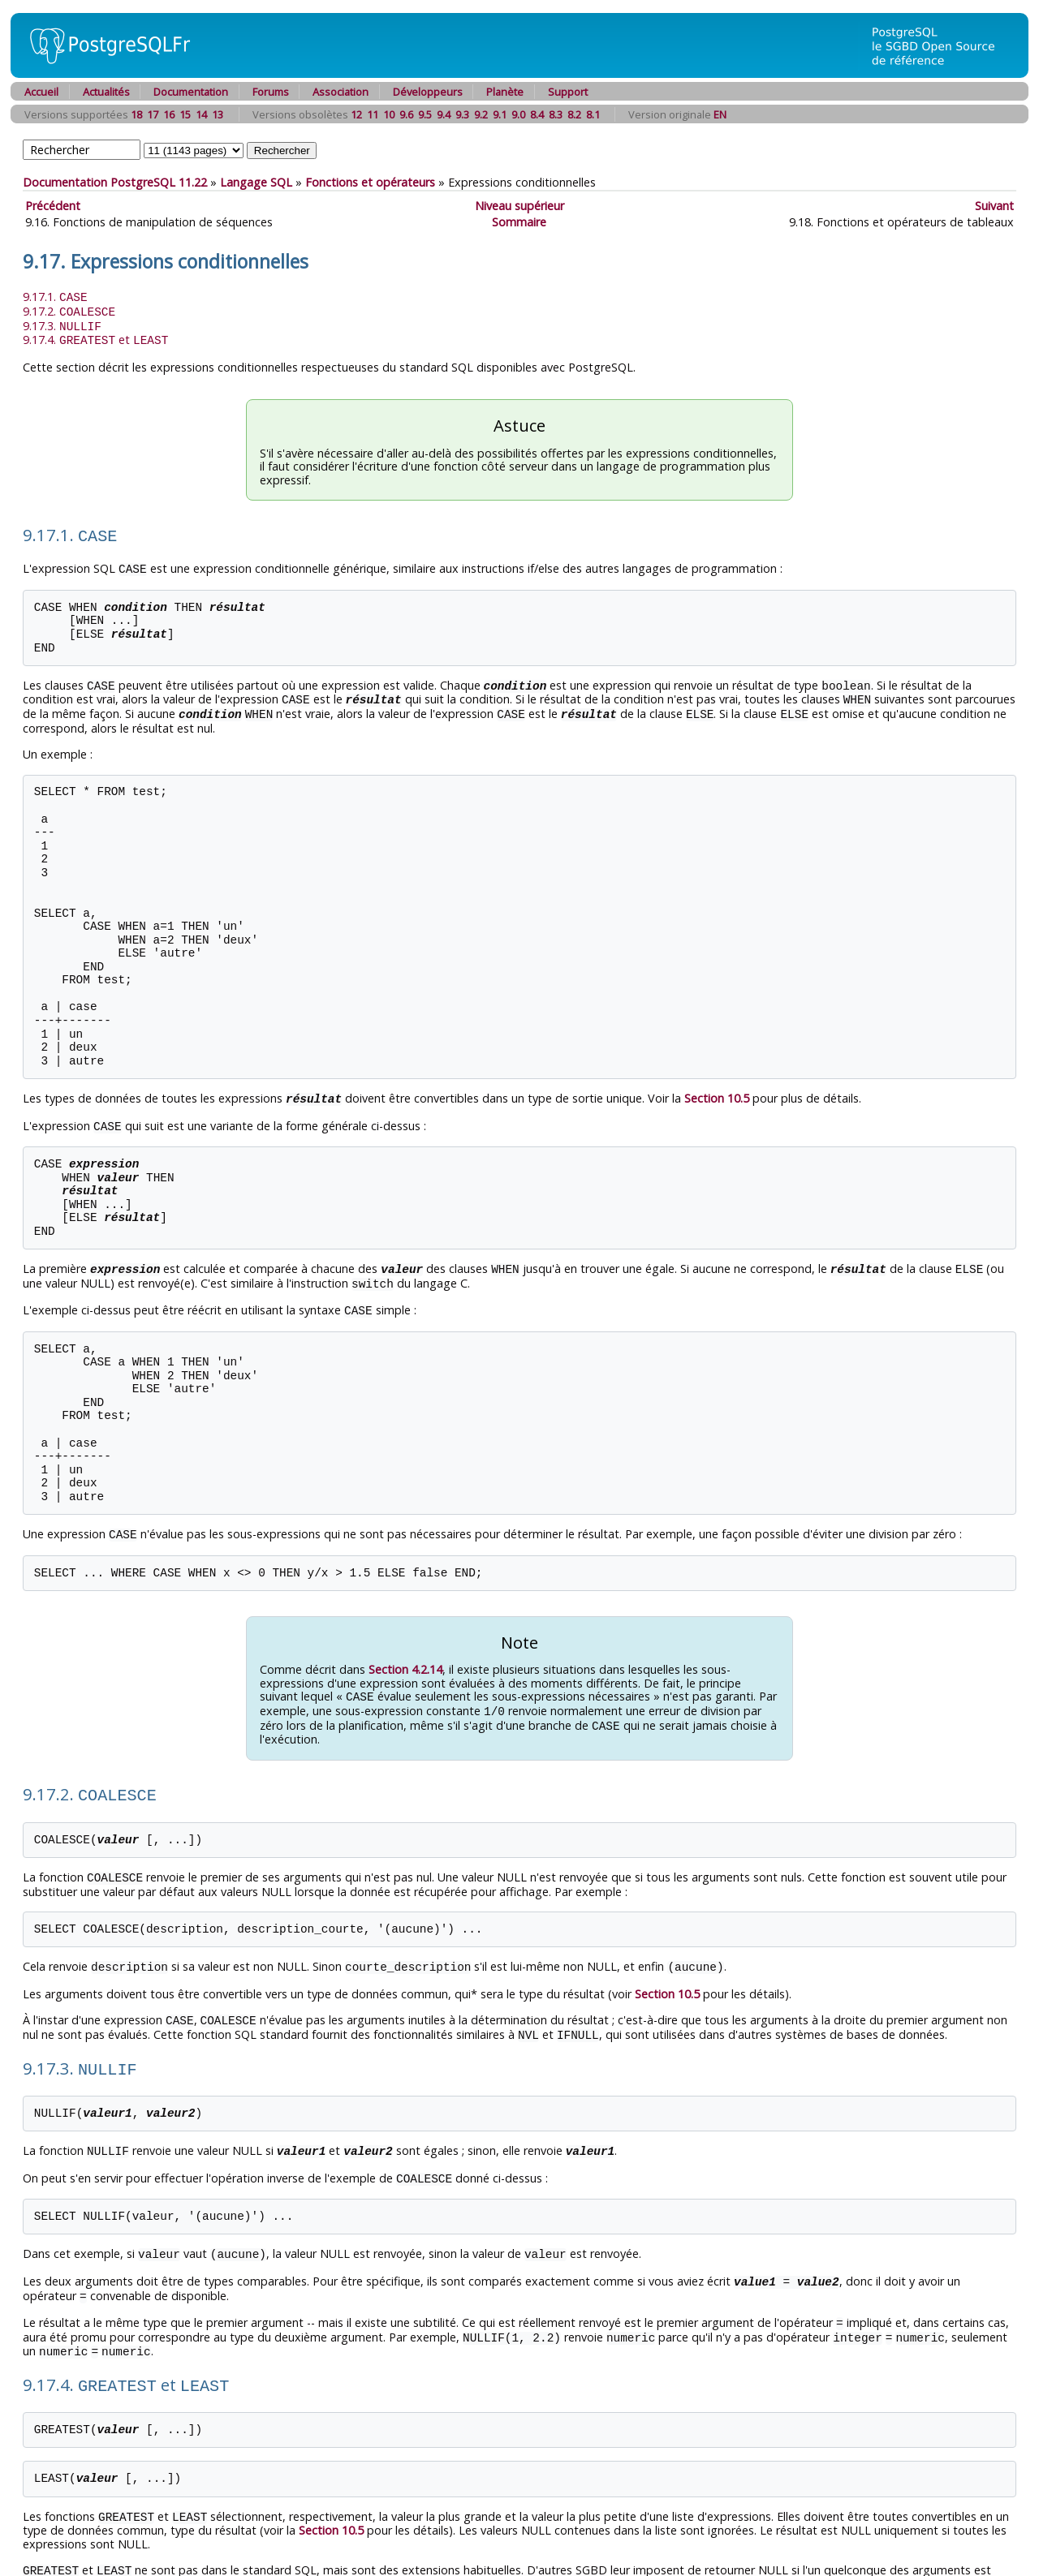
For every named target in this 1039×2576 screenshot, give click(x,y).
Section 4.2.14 (405, 1656)
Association (341, 91)
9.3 (462, 114)
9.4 (444, 114)
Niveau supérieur (519, 205)
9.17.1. (55, 296)
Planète (505, 91)
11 (372, 114)
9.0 (518, 114)
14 (201, 114)
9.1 (500, 114)
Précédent (52, 205)
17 (152, 114)
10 (388, 114)
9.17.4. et (95, 337)
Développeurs (428, 91)
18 (136, 114)
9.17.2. (69, 310)
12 (356, 114)
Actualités (106, 91)
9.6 (406, 114)
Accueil (41, 91)
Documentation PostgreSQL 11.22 (115, 182)
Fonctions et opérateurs (370, 182)
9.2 (481, 114)
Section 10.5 (716, 1090)
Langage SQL (256, 182)
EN (720, 114)
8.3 (556, 114)
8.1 (593, 114)
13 (217, 114)
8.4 (537, 114)
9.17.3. (62, 324)
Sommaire (519, 222)
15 (185, 114)
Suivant (994, 205)
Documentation (190, 91)
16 (169, 114)
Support (568, 91)
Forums (270, 91)
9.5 (425, 114)
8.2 (574, 114)
